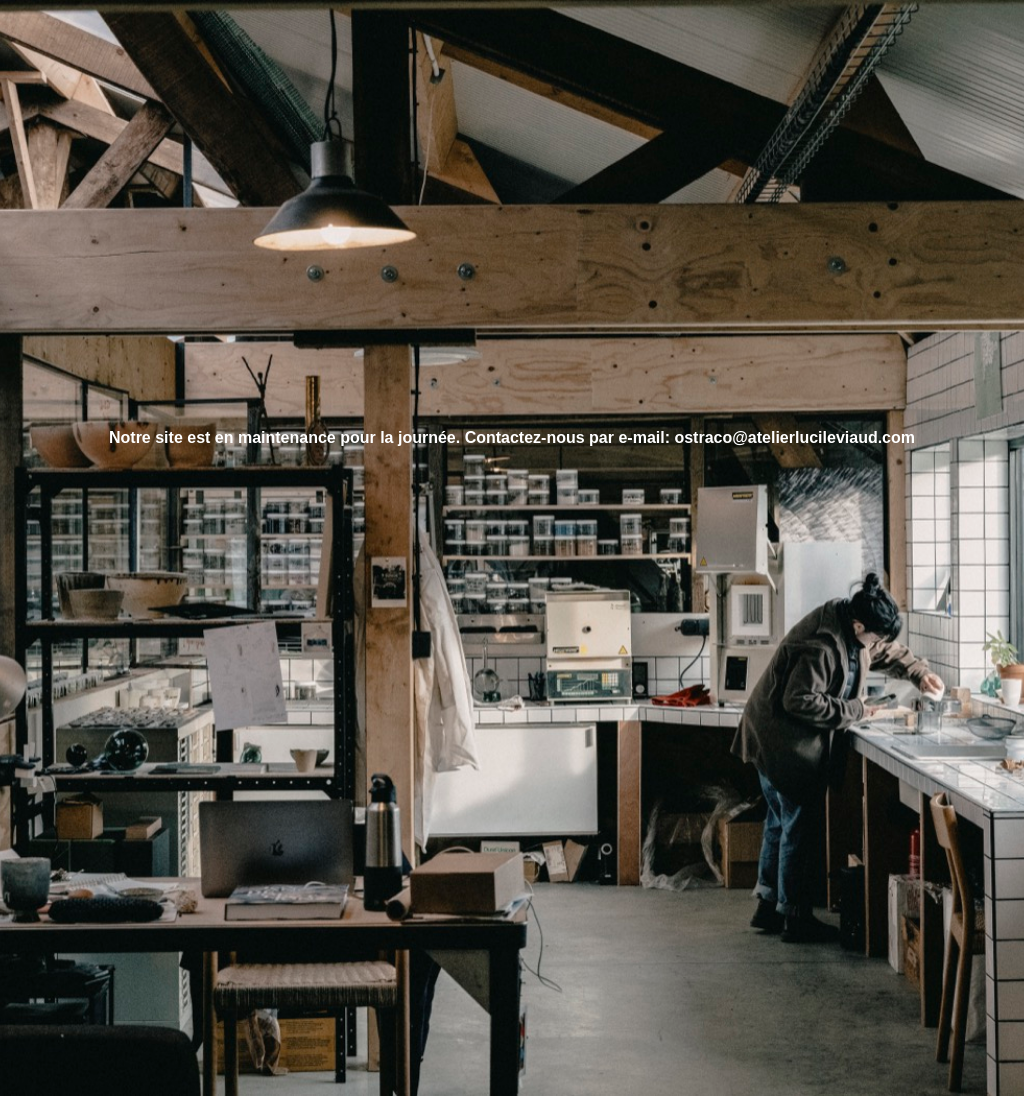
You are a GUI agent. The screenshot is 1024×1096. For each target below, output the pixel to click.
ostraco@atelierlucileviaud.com (794, 437)
